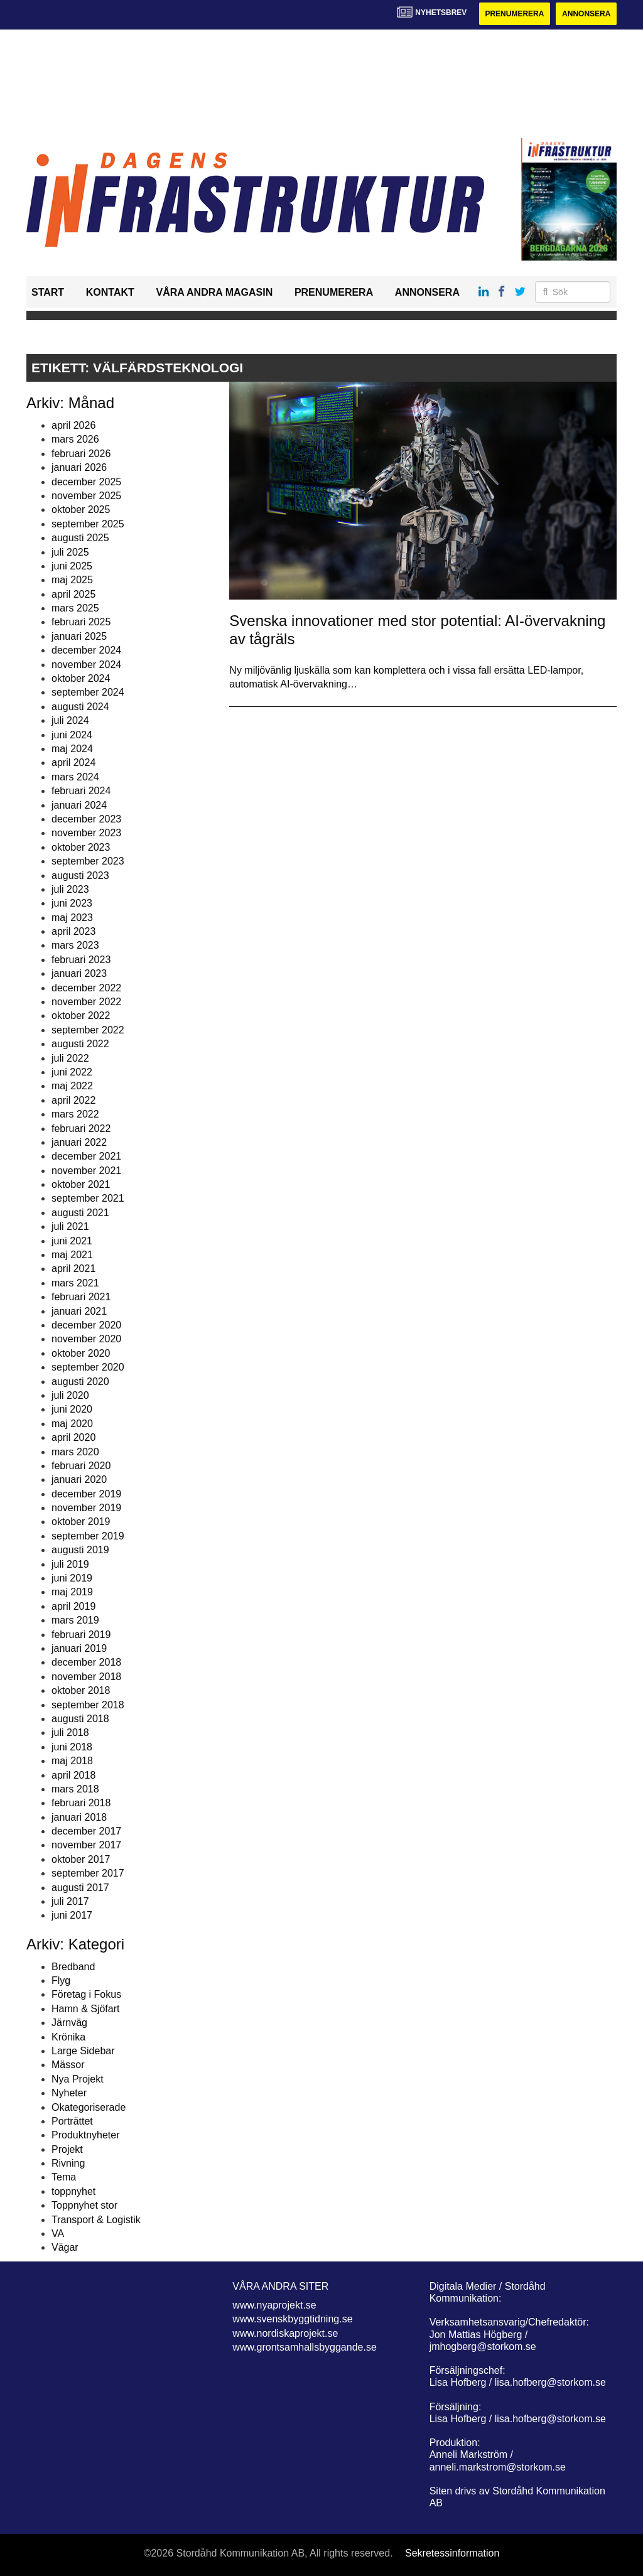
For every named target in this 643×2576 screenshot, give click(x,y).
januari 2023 (79, 973)
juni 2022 (71, 1072)
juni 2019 (71, 1578)
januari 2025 (79, 636)
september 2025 (87, 524)
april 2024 (73, 762)
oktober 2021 (80, 1184)
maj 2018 (72, 1760)
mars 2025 (75, 608)
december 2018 (86, 1662)
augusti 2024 (80, 706)
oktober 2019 (80, 1521)
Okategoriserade (88, 2107)
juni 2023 (71, 903)
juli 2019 (70, 1564)
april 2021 (73, 1268)
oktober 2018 (80, 1690)
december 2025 (86, 482)
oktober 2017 (80, 1859)
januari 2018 (79, 1817)
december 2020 (86, 1325)
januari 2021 (79, 1311)
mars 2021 (75, 1283)
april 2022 (73, 1100)
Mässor (67, 2064)
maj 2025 (72, 579)
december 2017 (86, 1831)
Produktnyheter (85, 2135)
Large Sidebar (83, 2050)
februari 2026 (81, 453)
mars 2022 (75, 1114)
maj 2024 (72, 748)
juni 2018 (71, 1747)
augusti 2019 (80, 1549)
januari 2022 (79, 1142)
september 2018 (87, 1705)
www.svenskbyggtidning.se (292, 2319)
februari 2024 (81, 790)
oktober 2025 (80, 509)
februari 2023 (81, 959)
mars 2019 (75, 1620)
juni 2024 (71, 735)
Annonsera (586, 13)
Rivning (68, 2163)
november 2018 (86, 1676)
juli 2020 (70, 1395)
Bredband (73, 1966)
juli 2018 (70, 1732)
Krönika (68, 2037)
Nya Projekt (77, 2079)
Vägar (64, 2247)
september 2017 (87, 1873)
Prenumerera (514, 13)
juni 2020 (71, 1409)
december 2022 (86, 988)
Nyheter (69, 2093)
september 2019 (87, 1536)
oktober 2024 (80, 678)
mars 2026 (75, 439)
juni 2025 (71, 566)
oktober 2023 (80, 847)
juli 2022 (70, 1058)
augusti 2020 (80, 1381)
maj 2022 (72, 1086)
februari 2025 (81, 622)
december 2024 (86, 650)
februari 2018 (81, 1802)
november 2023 (86, 832)
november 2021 (86, 1170)
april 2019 (73, 1606)
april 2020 (73, 1437)
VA (57, 2233)
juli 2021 (70, 1226)
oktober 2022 (80, 1015)
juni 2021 (71, 1241)
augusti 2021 (80, 1212)
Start (47, 292)
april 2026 (73, 425)
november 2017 (86, 1845)
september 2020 (87, 1367)
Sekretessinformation (452, 2553)
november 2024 (86, 664)
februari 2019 (81, 1634)
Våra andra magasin (214, 292)
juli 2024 (70, 720)
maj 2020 (72, 1423)
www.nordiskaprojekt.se (285, 2333)
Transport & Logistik (96, 2219)
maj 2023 (72, 917)
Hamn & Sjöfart (85, 2008)
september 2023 (87, 861)
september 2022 (87, 1030)
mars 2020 (75, 1452)
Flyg (60, 1980)
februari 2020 (81, 1465)
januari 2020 (79, 1479)
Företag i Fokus (86, 1994)
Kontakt (110, 292)
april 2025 (73, 594)
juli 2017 (70, 1901)
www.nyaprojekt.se (274, 2305)
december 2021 (86, 1156)
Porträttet (72, 2121)
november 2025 (86, 495)
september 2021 (87, 1198)
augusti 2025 (80, 537)
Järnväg (69, 2022)
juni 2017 (71, 1915)
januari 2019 (79, 1648)
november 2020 (86, 1339)
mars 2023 (75, 945)
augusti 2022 (80, 1043)
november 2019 (86, 1507)
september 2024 (87, 692)
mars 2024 (75, 777)
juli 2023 (70, 889)
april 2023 (73, 931)
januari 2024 (79, 805)
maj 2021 (72, 1254)
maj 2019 (72, 1592)
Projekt (67, 2149)
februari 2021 (81, 1296)
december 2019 (86, 1494)
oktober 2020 (80, 1353)
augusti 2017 (80, 1887)
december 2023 (86, 819)
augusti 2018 (80, 1718)
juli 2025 (70, 552)
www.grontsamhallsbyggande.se (304, 2347)
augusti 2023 (80, 875)
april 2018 (73, 1775)
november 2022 (86, 1001)
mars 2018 (75, 1789)
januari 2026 (79, 467)
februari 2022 (81, 1128)
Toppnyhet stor (84, 2205)
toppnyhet (73, 2191)
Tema (63, 2177)
